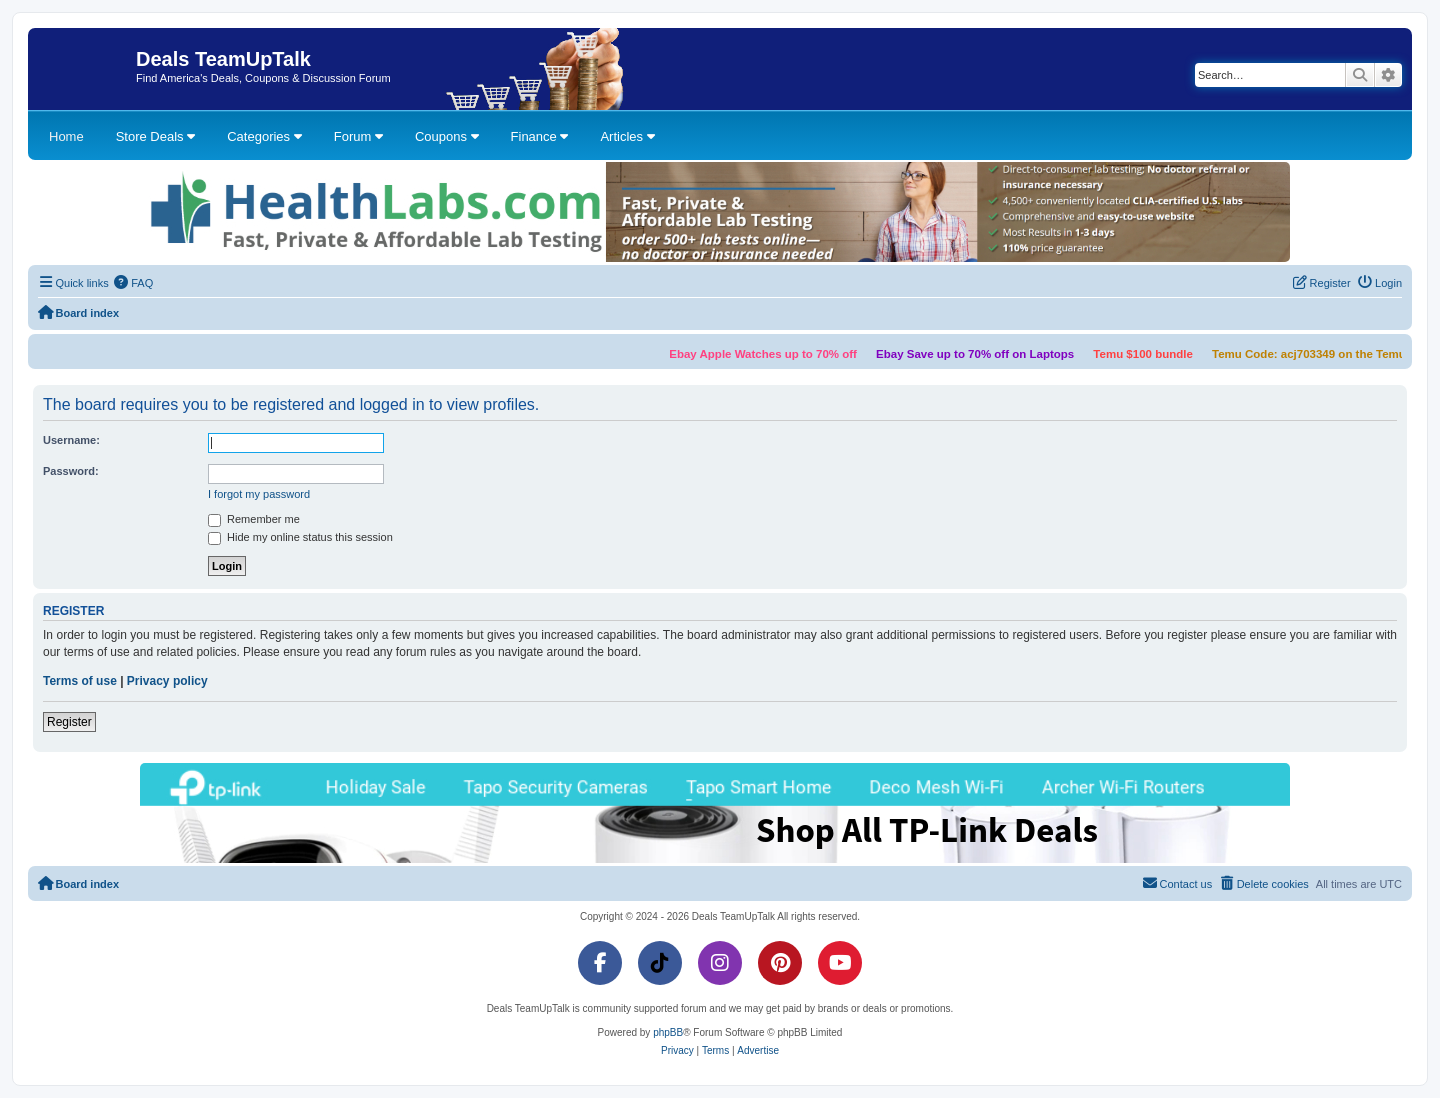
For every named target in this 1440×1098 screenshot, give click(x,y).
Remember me (254, 520)
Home (66, 136)
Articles (627, 136)
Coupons (447, 136)
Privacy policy (167, 681)
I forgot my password (259, 494)
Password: (71, 471)
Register (69, 722)
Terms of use (80, 681)
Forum (358, 136)
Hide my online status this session (300, 538)
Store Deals (156, 136)
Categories (264, 136)
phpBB (668, 1032)
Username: (71, 440)
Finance (540, 136)
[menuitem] (134, 283)
